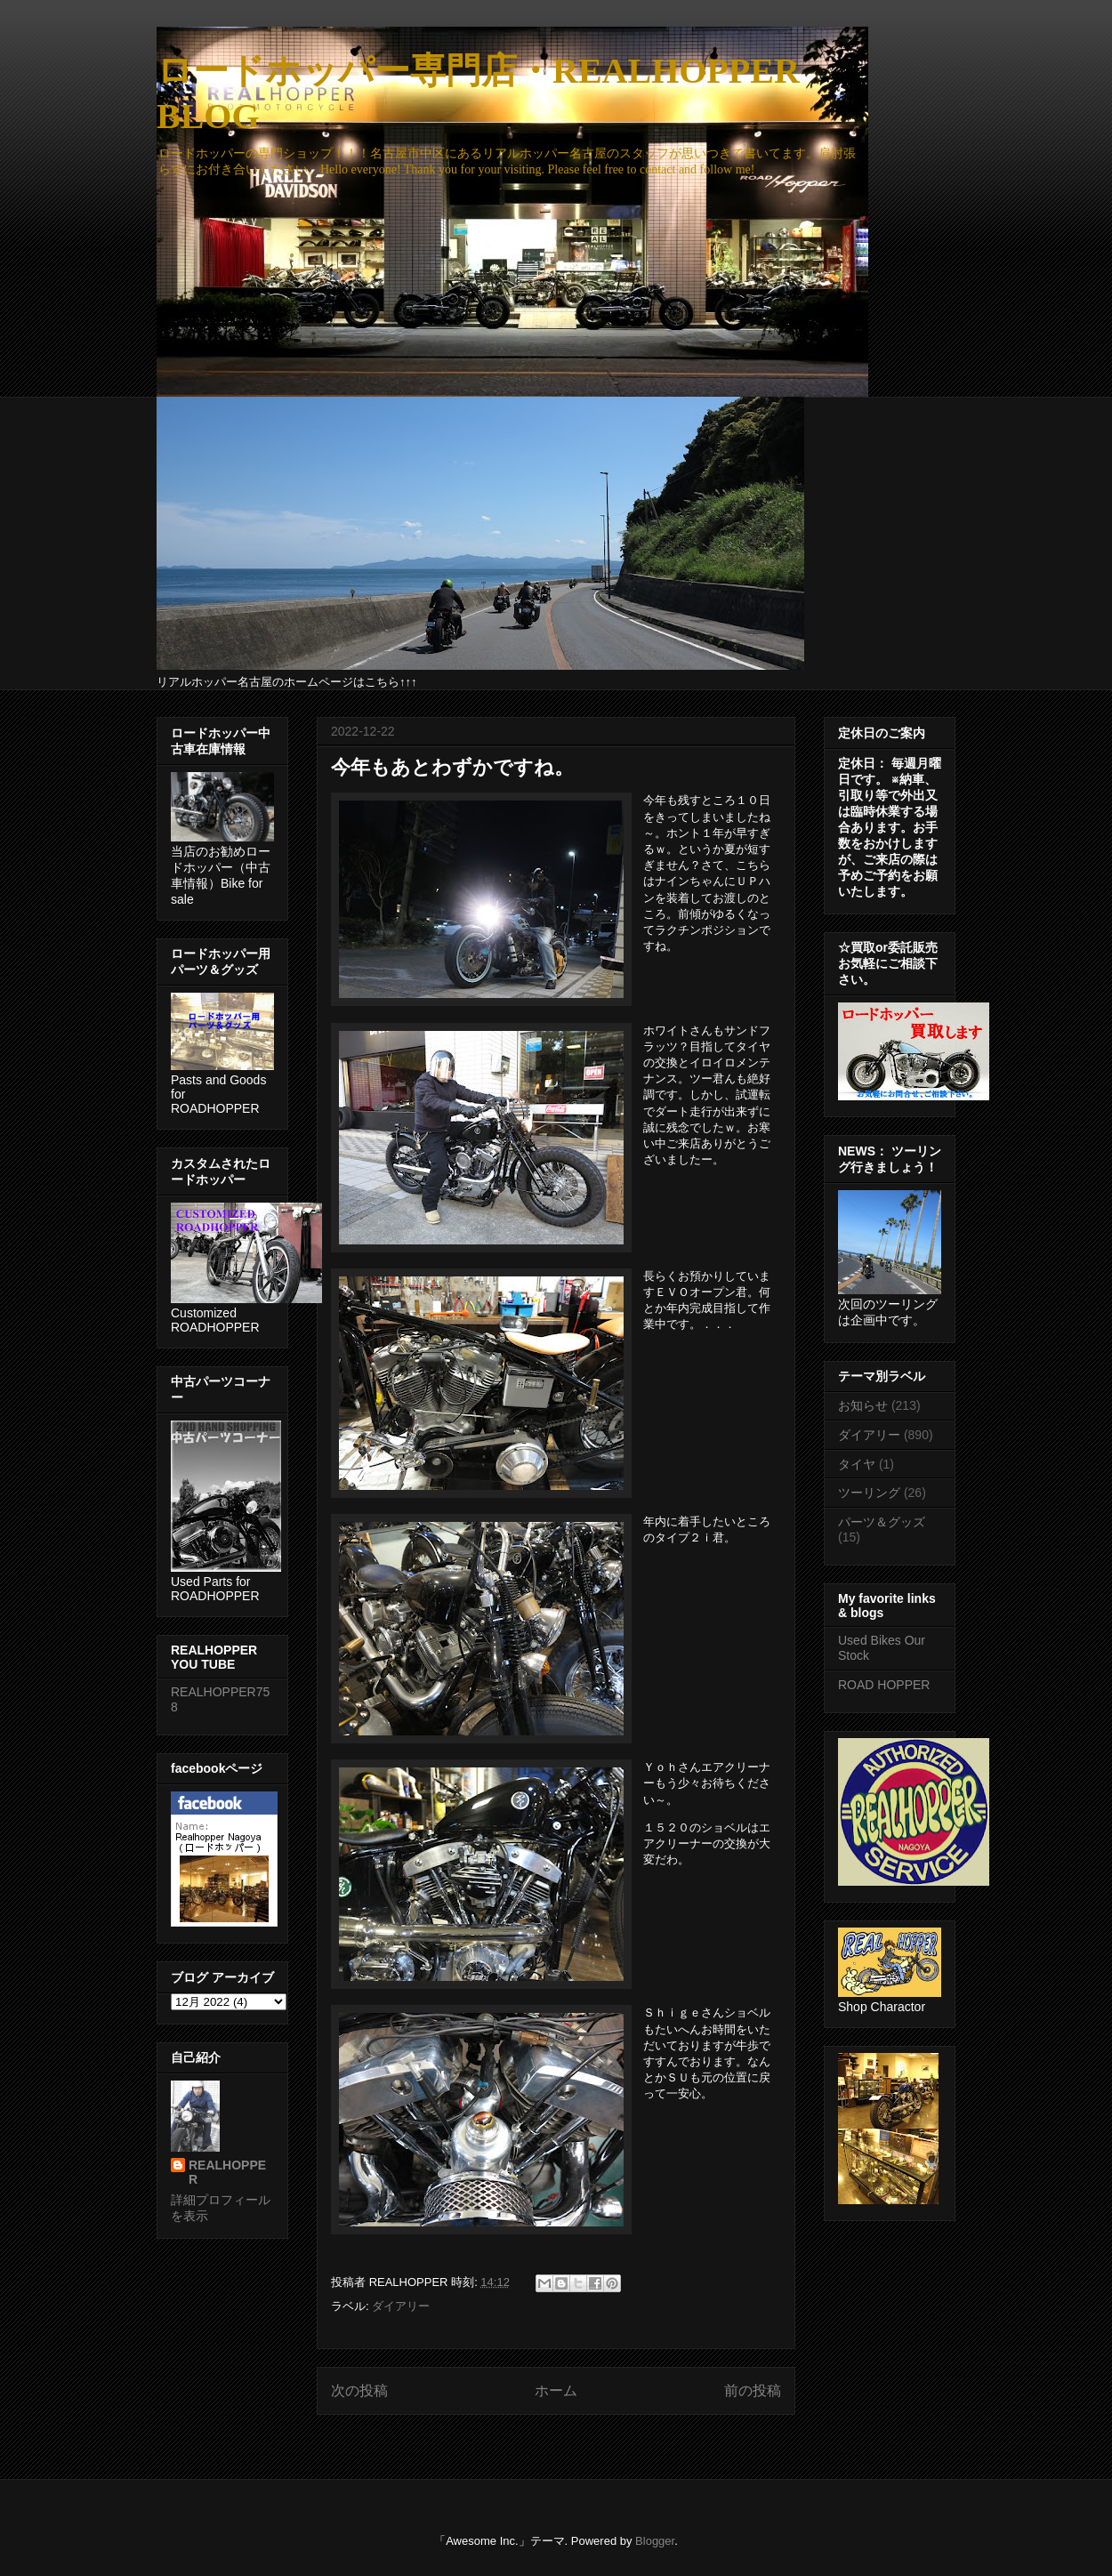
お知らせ (863, 1405)
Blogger (654, 2541)
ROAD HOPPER (884, 1685)
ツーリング (869, 1492)
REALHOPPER (227, 2172)
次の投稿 (359, 2390)
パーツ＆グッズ (881, 1522)
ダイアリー (401, 2306)
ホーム (556, 2390)
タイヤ (856, 1464)
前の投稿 (752, 2390)
